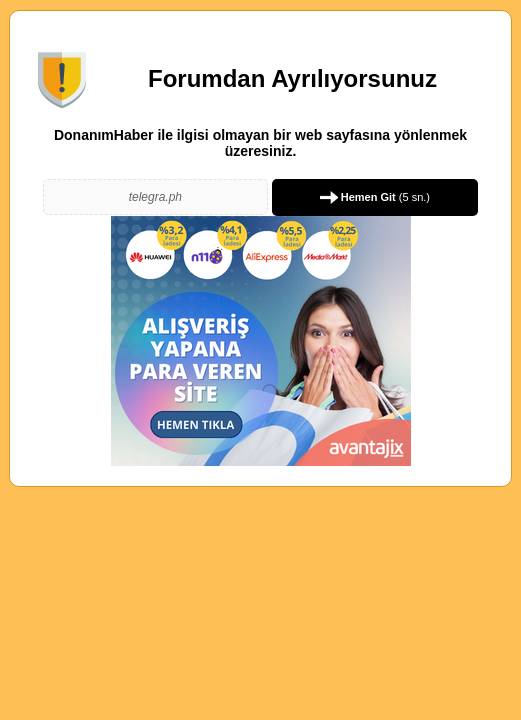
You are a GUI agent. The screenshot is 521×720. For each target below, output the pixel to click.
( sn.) (375, 197)
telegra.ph (155, 197)
